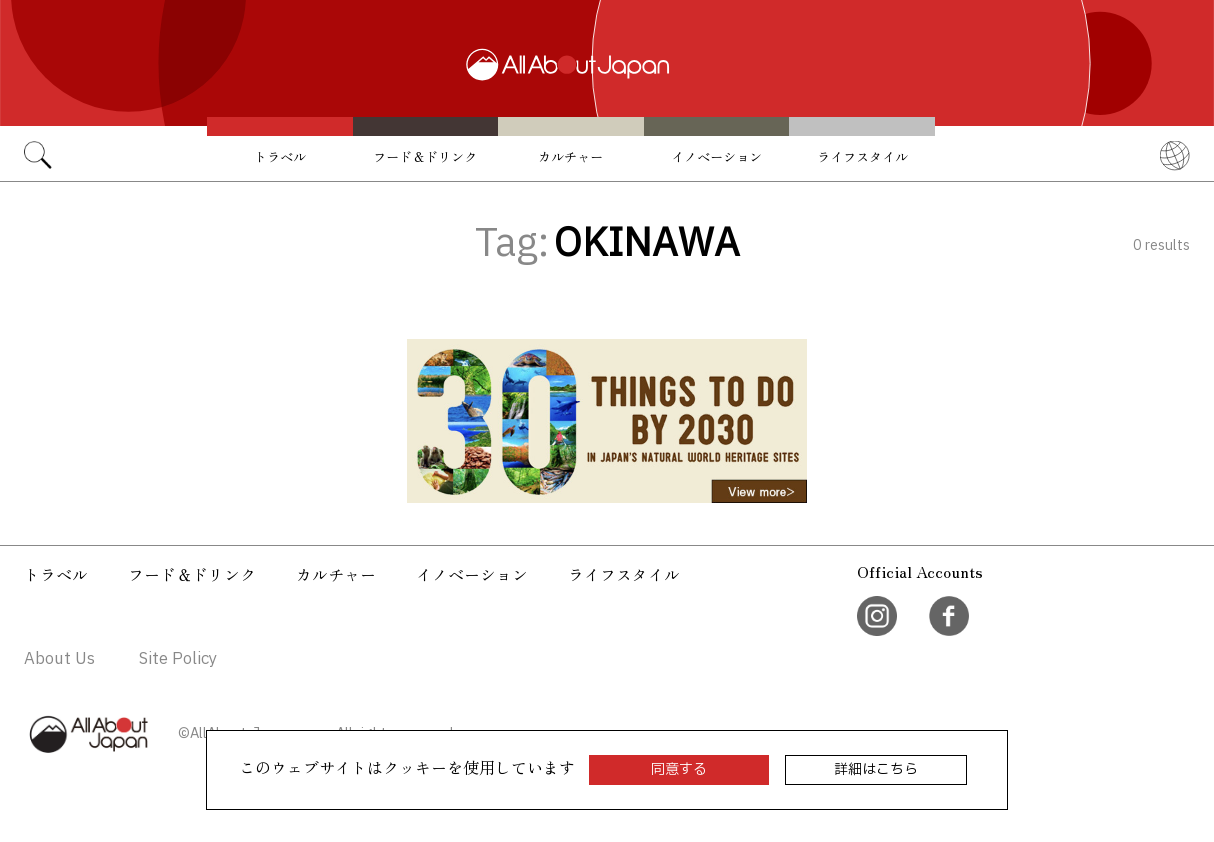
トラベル (280, 156)
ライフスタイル (862, 156)
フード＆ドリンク (425, 156)
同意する (679, 769)
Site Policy (178, 659)
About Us (59, 659)
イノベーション (716, 156)
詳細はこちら (876, 769)
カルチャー (570, 156)
